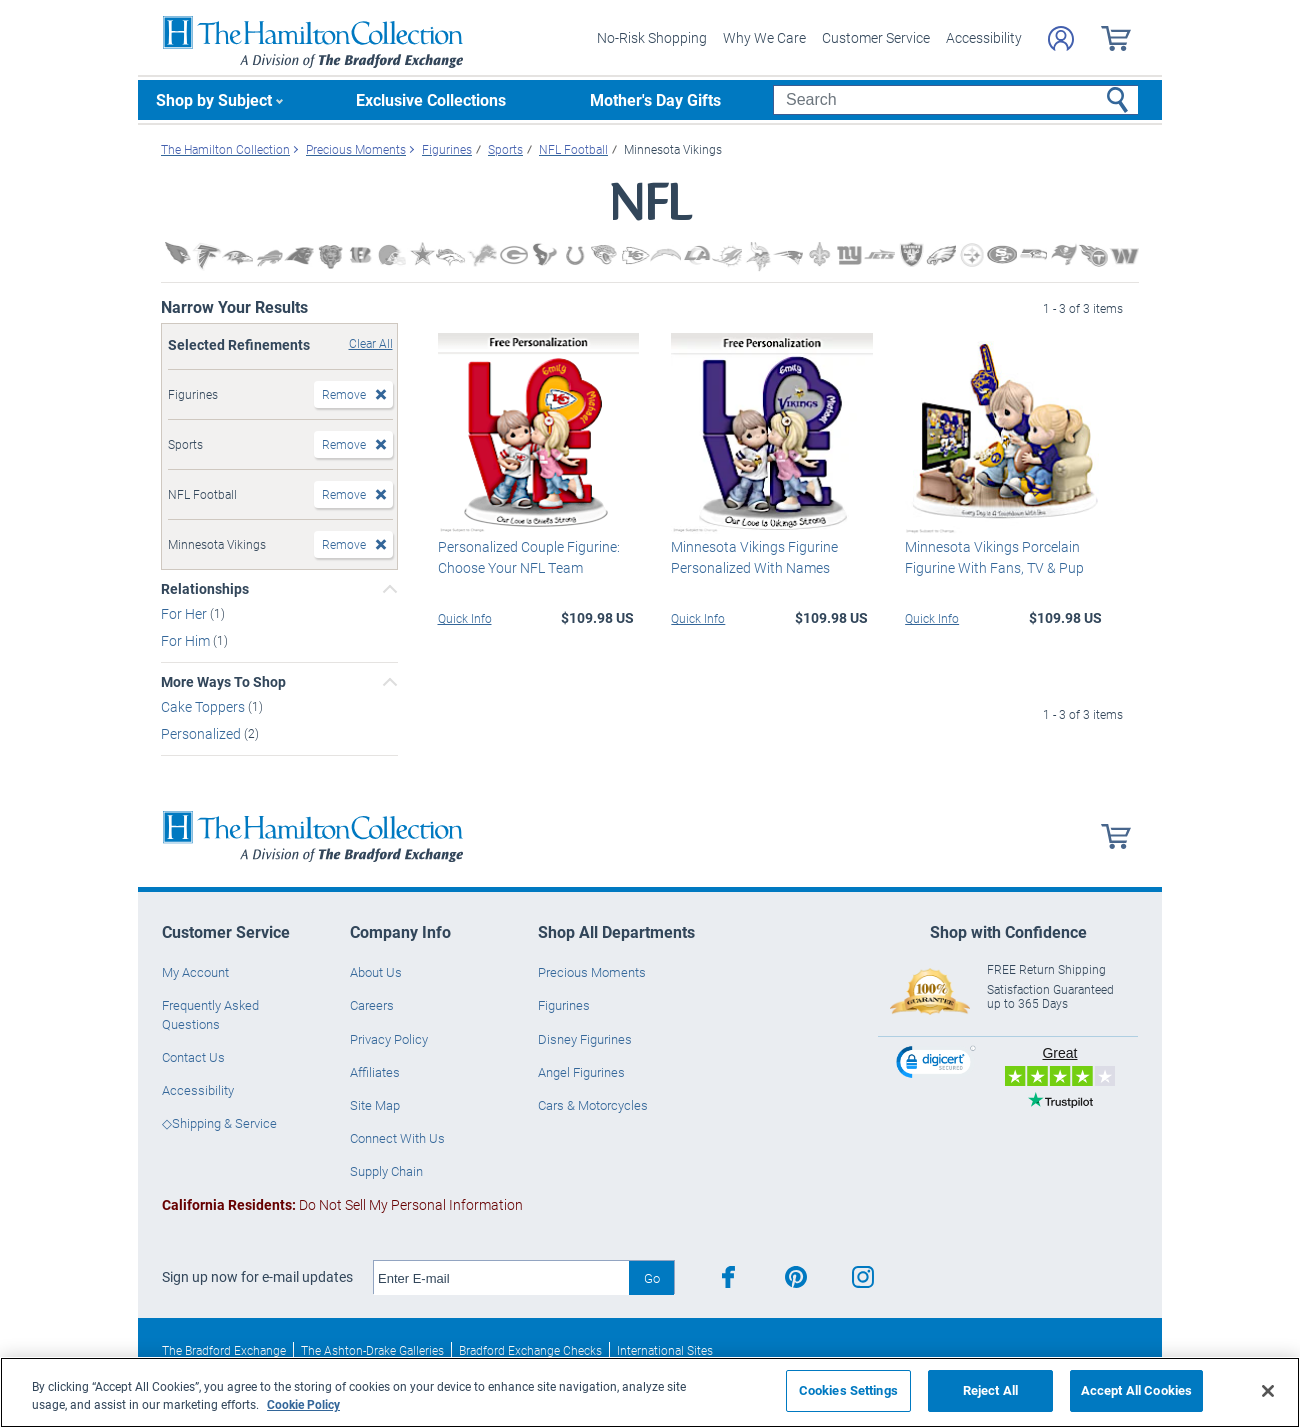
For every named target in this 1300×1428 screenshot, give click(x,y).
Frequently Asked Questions (210, 1014)
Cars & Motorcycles (593, 1105)
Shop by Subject (214, 99)
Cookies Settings (848, 1390)
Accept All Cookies (1136, 1390)
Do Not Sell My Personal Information (342, 1204)
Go (652, 1278)
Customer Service (876, 37)
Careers (372, 1005)
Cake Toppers (204, 706)
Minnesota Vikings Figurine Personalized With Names (754, 557)
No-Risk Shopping (652, 37)
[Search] (955, 100)
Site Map (375, 1105)
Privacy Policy (389, 1039)
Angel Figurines (581, 1072)
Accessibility (984, 37)
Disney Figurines (585, 1039)
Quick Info (465, 618)
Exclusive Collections (431, 99)
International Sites (665, 1350)
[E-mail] (501, 1278)
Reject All (990, 1390)
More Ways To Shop (223, 682)
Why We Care (764, 37)
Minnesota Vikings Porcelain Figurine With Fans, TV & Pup (994, 557)
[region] (650, 1392)
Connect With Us (397, 1138)
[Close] (1268, 1391)
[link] (936, 1064)
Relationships (205, 589)
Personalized (202, 733)
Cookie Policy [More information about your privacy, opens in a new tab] (303, 1404)
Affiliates (375, 1072)
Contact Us (193, 1057)
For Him (187, 640)
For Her (185, 613)
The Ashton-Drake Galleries (372, 1350)
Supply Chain (386, 1171)
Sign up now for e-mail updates (257, 1277)
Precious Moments (592, 972)
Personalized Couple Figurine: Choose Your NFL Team (529, 557)
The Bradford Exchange (224, 1350)
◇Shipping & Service (219, 1123)
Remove (344, 394)
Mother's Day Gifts (655, 99)
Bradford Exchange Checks (530, 1350)
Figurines (564, 1005)
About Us (376, 972)
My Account (195, 972)
